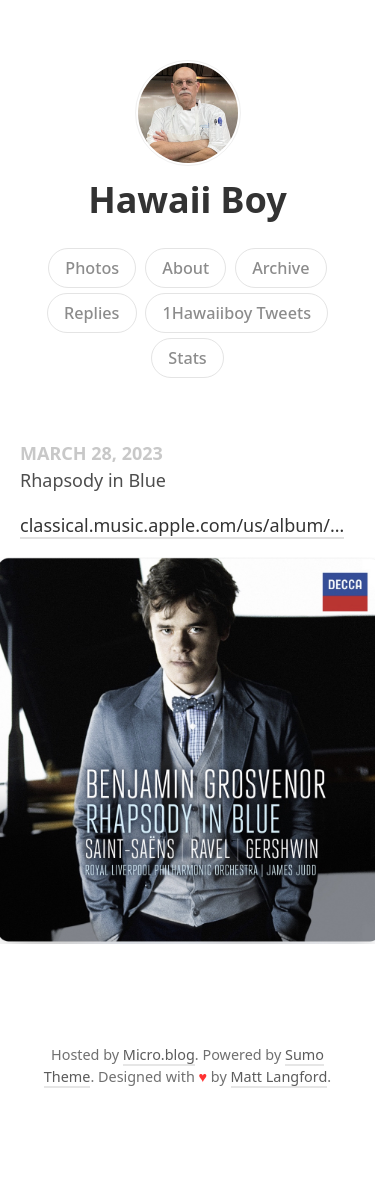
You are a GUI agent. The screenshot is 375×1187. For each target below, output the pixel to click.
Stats (187, 358)
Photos (92, 268)
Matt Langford (279, 1076)
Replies (91, 313)
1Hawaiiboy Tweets (236, 313)
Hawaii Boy (187, 199)
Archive (280, 268)
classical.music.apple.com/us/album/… (182, 525)
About (185, 268)
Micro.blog (159, 1054)
